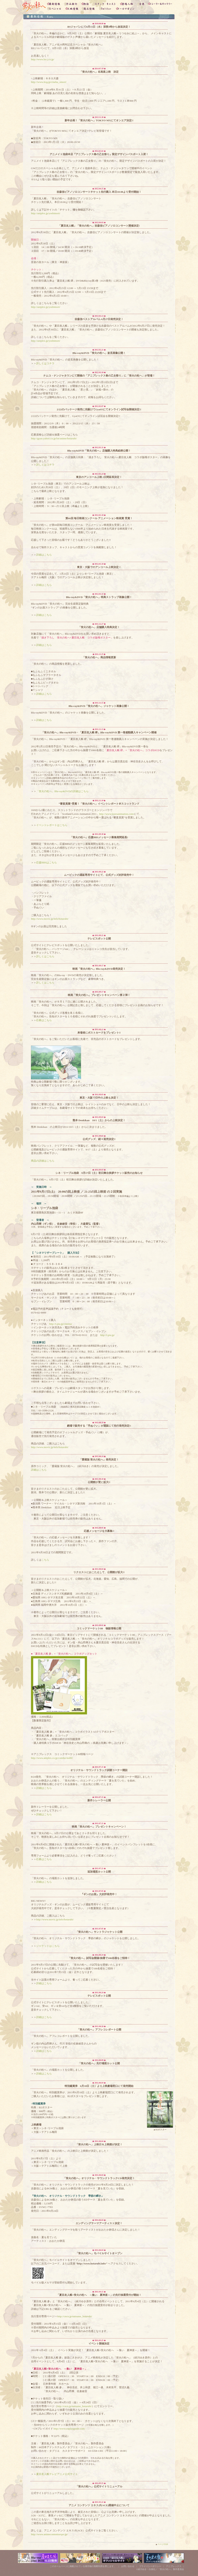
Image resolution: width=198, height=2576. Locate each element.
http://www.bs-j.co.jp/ (42, 59)
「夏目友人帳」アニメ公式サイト (164, 2558)
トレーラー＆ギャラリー (161, 3)
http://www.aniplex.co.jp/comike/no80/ (52, 1757)
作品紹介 (71, 3)
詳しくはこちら (45, 956)
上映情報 (72, 9)
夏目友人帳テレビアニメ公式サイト (57, 2474)
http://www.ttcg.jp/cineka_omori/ (49, 81)
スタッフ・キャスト (105, 3)
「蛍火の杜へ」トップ (33, 6)
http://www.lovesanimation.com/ (116, 813)
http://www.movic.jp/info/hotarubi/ (49, 918)
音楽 (141, 3)
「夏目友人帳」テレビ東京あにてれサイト (80, 2558)
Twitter (106, 9)
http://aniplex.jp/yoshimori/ (45, 213)
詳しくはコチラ (45, 363)
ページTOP (162, 2544)
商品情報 (89, 9)
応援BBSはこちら (46, 862)
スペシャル (55, 9)
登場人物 (127, 3)
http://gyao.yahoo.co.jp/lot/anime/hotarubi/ (54, 438)
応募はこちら (44, 1020)
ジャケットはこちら (48, 1945)
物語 (86, 3)
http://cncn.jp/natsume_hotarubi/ (74, 2316)
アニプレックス (173, 2566)
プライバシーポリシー (150, 2566)
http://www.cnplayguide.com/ (69, 2428)
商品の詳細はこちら (42, 1160)
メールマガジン (125, 9)
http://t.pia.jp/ (107, 1335)
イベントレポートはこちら (51, 825)
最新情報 (54, 3)
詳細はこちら (44, 554)
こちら (45, 1559)
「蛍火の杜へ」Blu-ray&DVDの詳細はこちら (62, 791)
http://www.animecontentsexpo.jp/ (49, 2534)
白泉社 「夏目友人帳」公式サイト (122, 2558)
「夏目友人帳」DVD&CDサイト (38, 2558)
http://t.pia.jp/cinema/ (60, 1323)
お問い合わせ (127, 2566)
